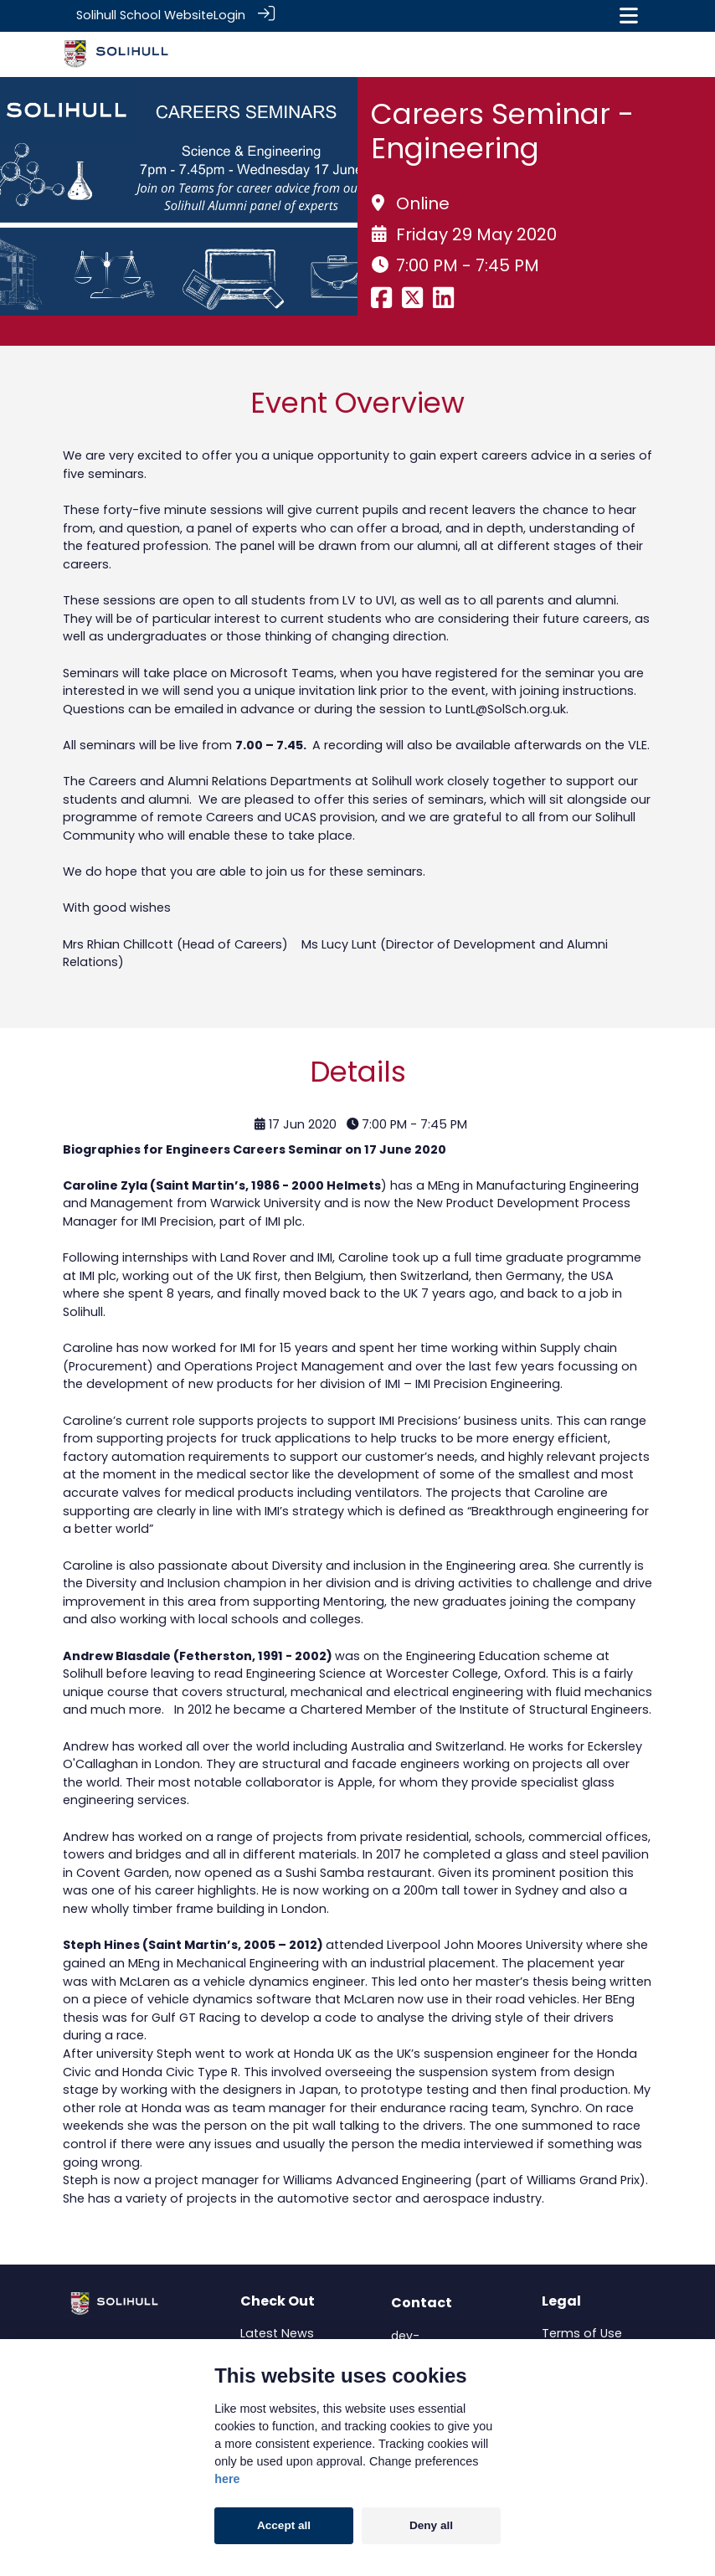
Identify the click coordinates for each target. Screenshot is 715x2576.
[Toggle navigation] (629, 15)
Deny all (431, 2525)
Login (229, 15)
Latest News (277, 2332)
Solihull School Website (144, 15)
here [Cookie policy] (226, 2479)
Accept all (284, 2525)
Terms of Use (582, 2332)
